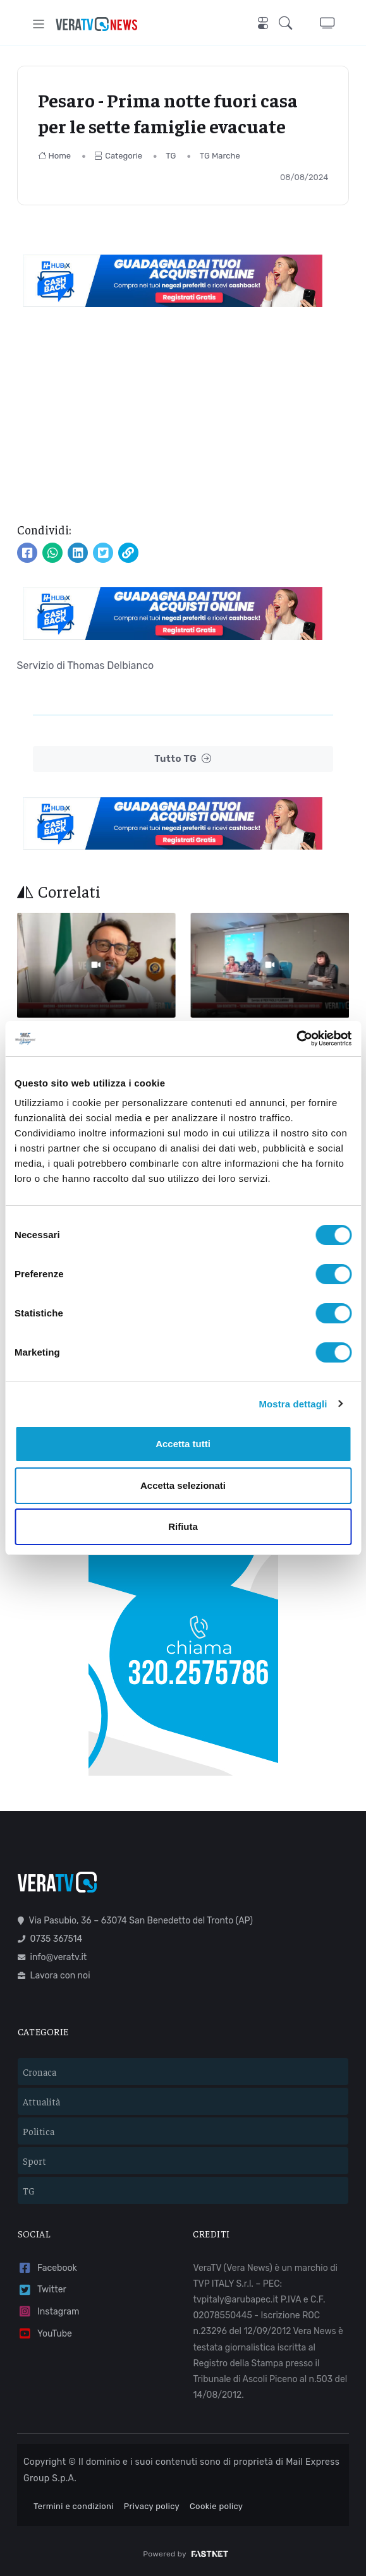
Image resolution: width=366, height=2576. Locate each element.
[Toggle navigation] (39, 23)
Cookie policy (216, 2506)
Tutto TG (183, 759)
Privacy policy (152, 2506)
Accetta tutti (183, 1443)
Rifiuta (183, 1526)
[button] (289, 24)
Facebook (47, 2268)
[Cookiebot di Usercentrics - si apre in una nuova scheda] (296, 1038)
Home (54, 155)
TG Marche (220, 155)
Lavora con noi (54, 1975)
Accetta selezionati (183, 1485)
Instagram (49, 2312)
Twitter (42, 2290)
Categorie (118, 155)
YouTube (45, 2334)
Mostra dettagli (293, 1404)
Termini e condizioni (74, 2506)
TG (171, 155)
